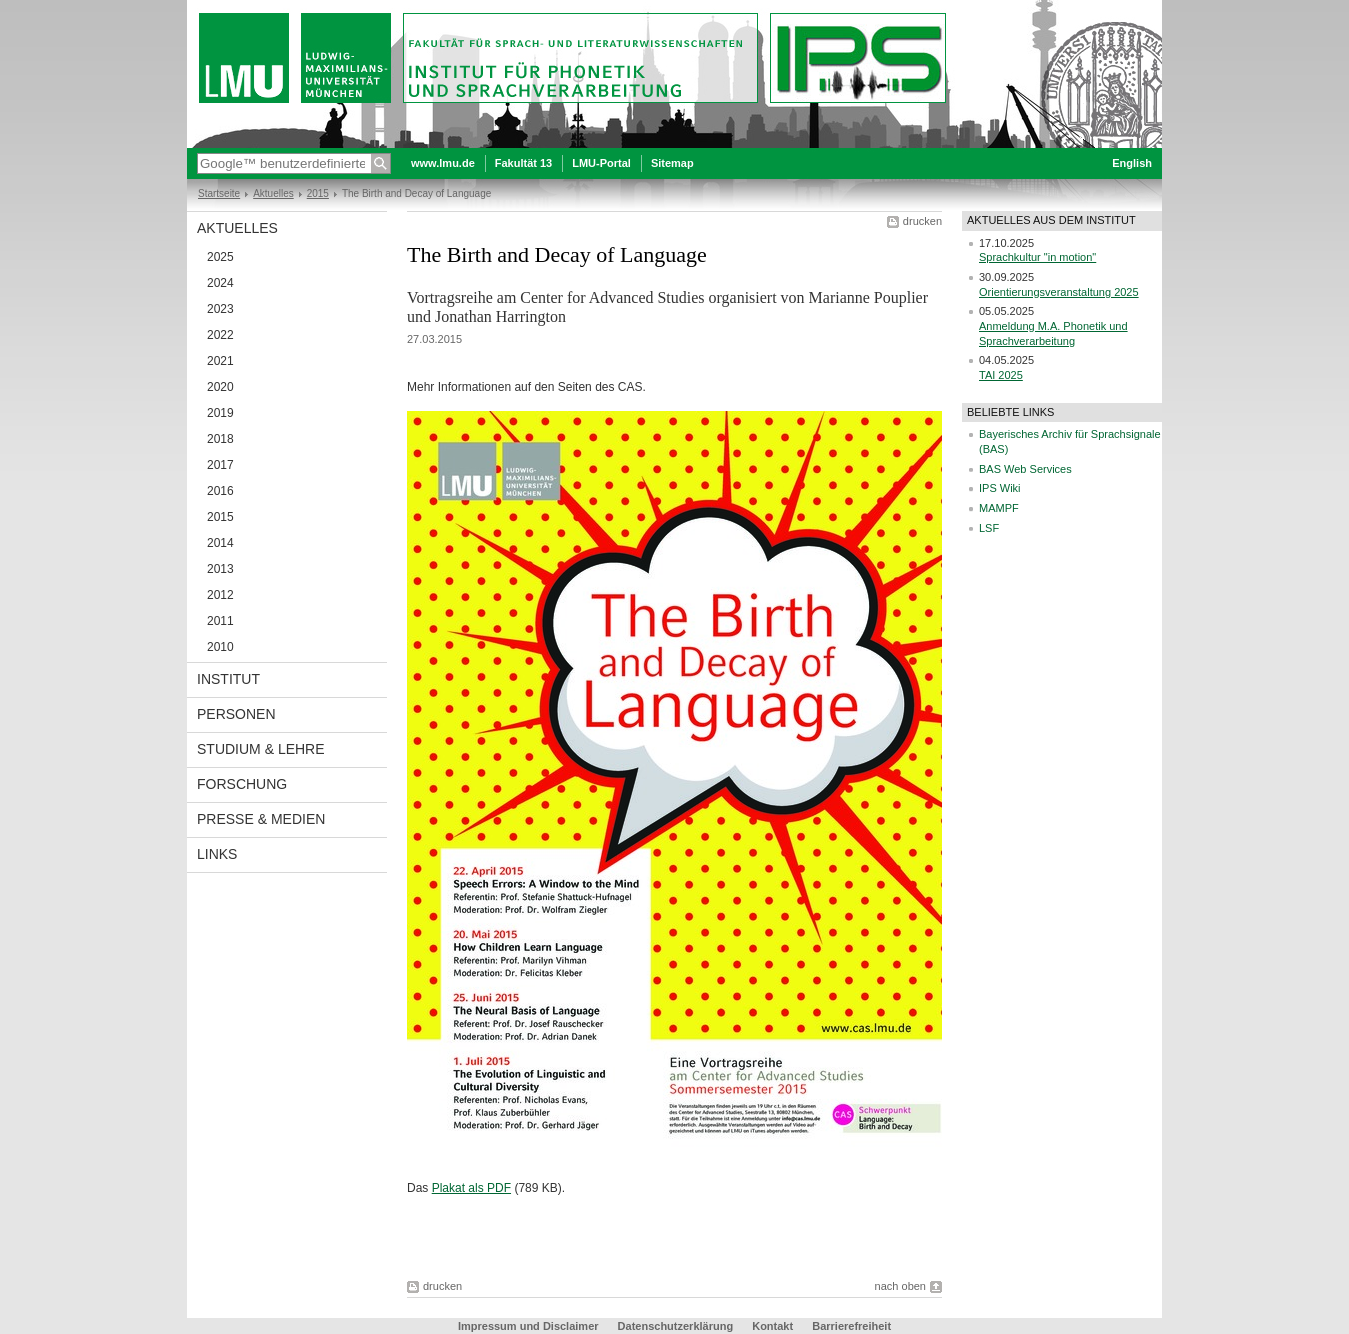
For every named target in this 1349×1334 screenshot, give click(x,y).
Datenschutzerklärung (676, 1326)
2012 (220, 595)
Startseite (219, 193)
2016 (220, 491)
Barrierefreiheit (851, 1326)
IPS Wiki (1000, 488)
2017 (220, 465)
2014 (220, 543)
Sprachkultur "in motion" (1037, 257)
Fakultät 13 (523, 163)
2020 (220, 387)
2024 (220, 283)
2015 (318, 193)
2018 (220, 439)
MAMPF (999, 508)
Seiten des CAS (600, 387)
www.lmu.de (443, 163)
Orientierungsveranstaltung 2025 (1059, 292)
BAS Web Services (1025, 469)
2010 (220, 647)
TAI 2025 (1001, 375)
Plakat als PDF (471, 1188)
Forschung (242, 784)
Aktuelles (273, 193)
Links (217, 854)
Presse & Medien (261, 819)
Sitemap (672, 163)
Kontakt (772, 1326)
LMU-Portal (601, 163)
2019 (220, 413)
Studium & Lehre (261, 749)
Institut (228, 679)
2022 (220, 335)
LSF (989, 528)
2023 (220, 309)
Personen (236, 714)
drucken (922, 221)
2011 (220, 621)
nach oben (900, 1286)
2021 (220, 361)
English (1132, 163)
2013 (220, 569)
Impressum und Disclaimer (528, 1326)
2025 (220, 257)
